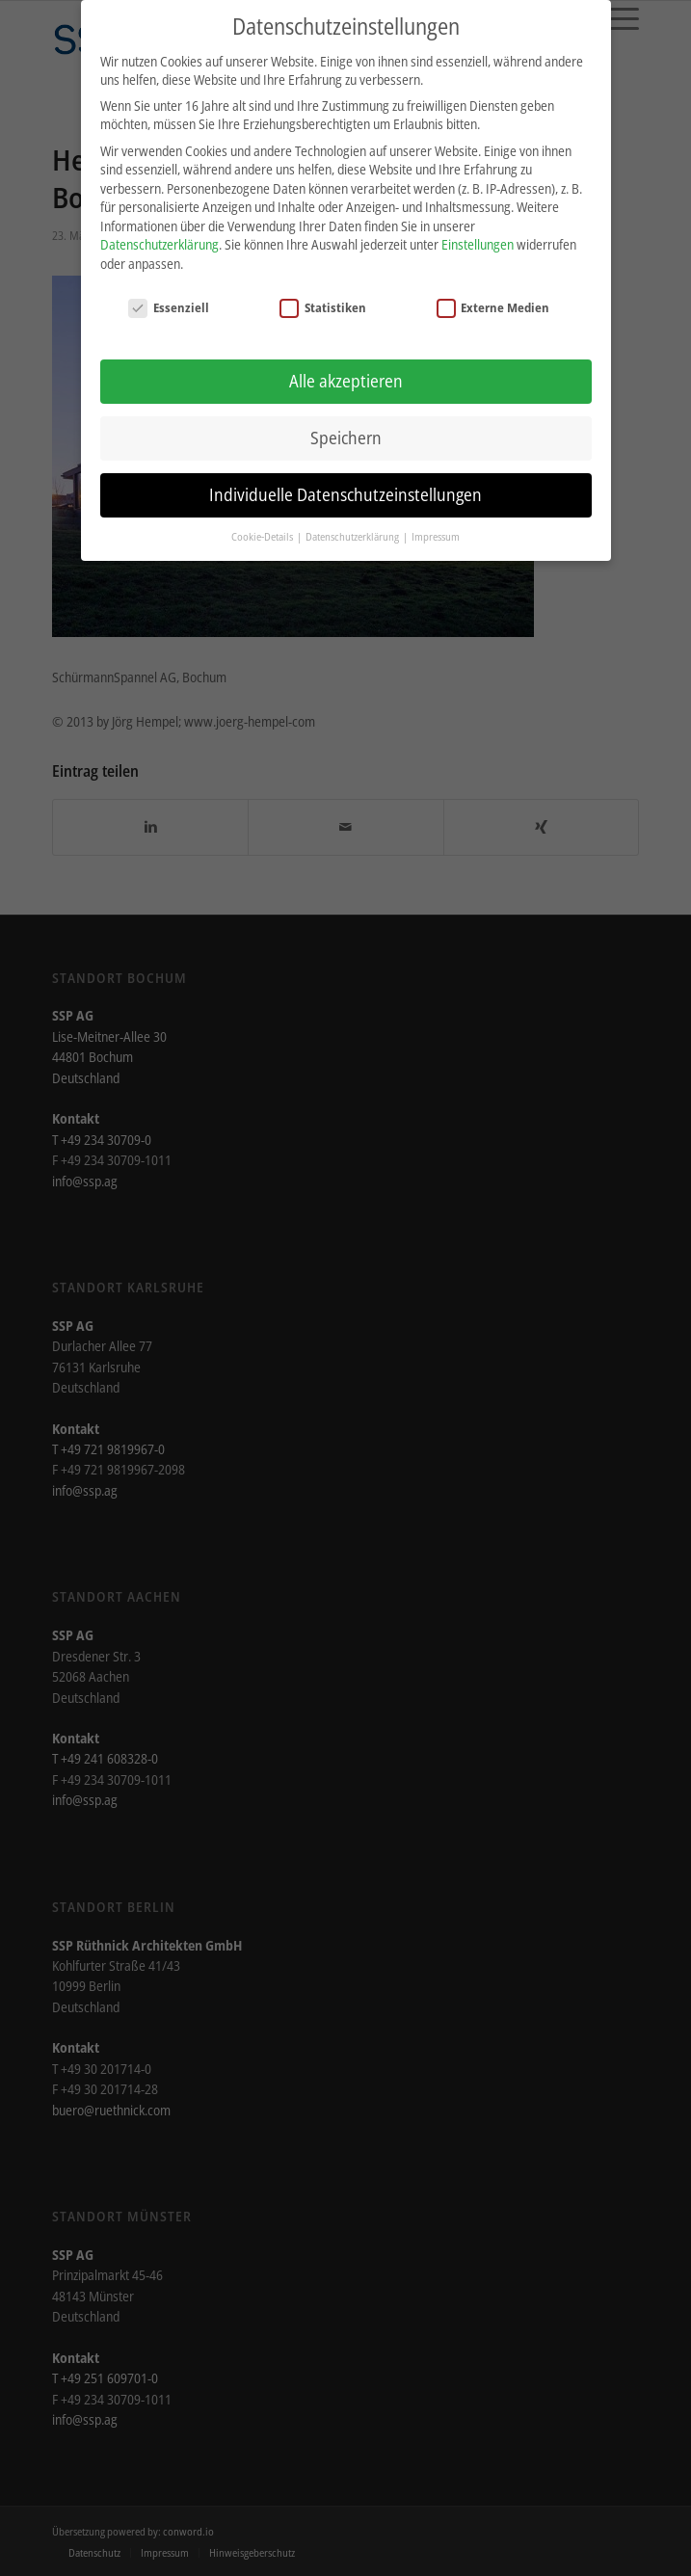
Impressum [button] (436, 531)
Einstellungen (477, 238)
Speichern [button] (346, 431)
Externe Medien (493, 301)
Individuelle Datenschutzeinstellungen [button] (345, 488)
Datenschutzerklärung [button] (353, 531)
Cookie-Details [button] (263, 531)
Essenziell (168, 301)
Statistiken (322, 301)
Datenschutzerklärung (159, 238)
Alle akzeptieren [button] (346, 374)
